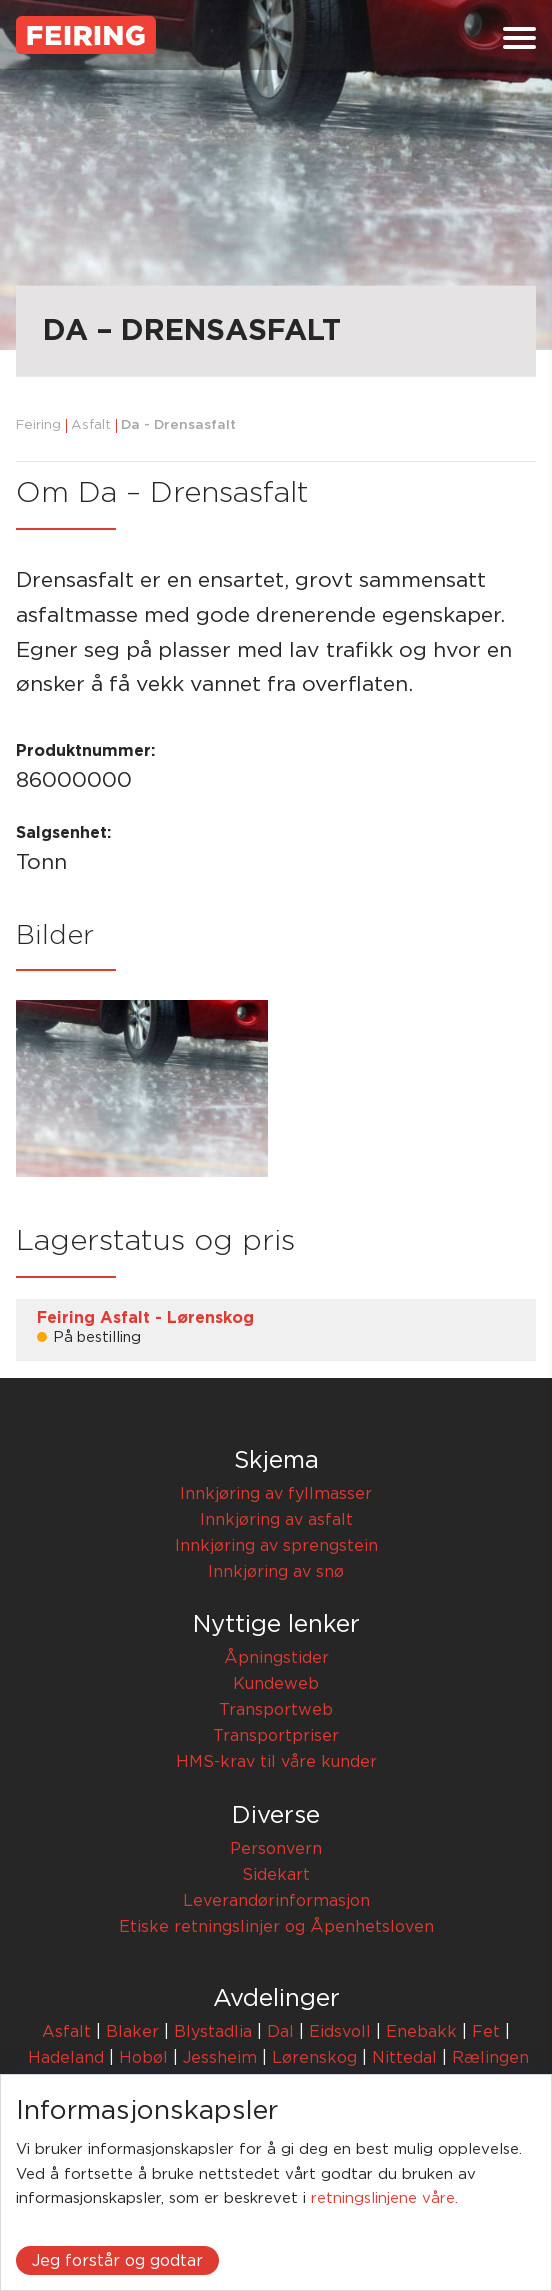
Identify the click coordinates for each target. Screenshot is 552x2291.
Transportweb (276, 1710)
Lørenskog (314, 2058)
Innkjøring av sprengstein (276, 1546)
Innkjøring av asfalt (276, 1520)
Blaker (132, 2032)
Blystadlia (213, 2032)
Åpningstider (276, 1658)
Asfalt (91, 425)
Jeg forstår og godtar (117, 2261)
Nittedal (404, 2058)
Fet (486, 2032)
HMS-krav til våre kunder (276, 1762)
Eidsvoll (340, 2032)
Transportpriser (276, 1736)
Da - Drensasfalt (178, 425)
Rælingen (490, 2058)
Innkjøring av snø (276, 1572)
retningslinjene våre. (384, 2198)
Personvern (276, 1849)
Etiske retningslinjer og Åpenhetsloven (276, 1927)
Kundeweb (276, 1684)
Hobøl (143, 2058)
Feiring (38, 425)
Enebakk (421, 2032)
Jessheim (220, 2058)
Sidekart (276, 1875)
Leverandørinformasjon (276, 1901)
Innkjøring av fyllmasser (276, 1494)
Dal (280, 2032)
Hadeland (66, 2058)
